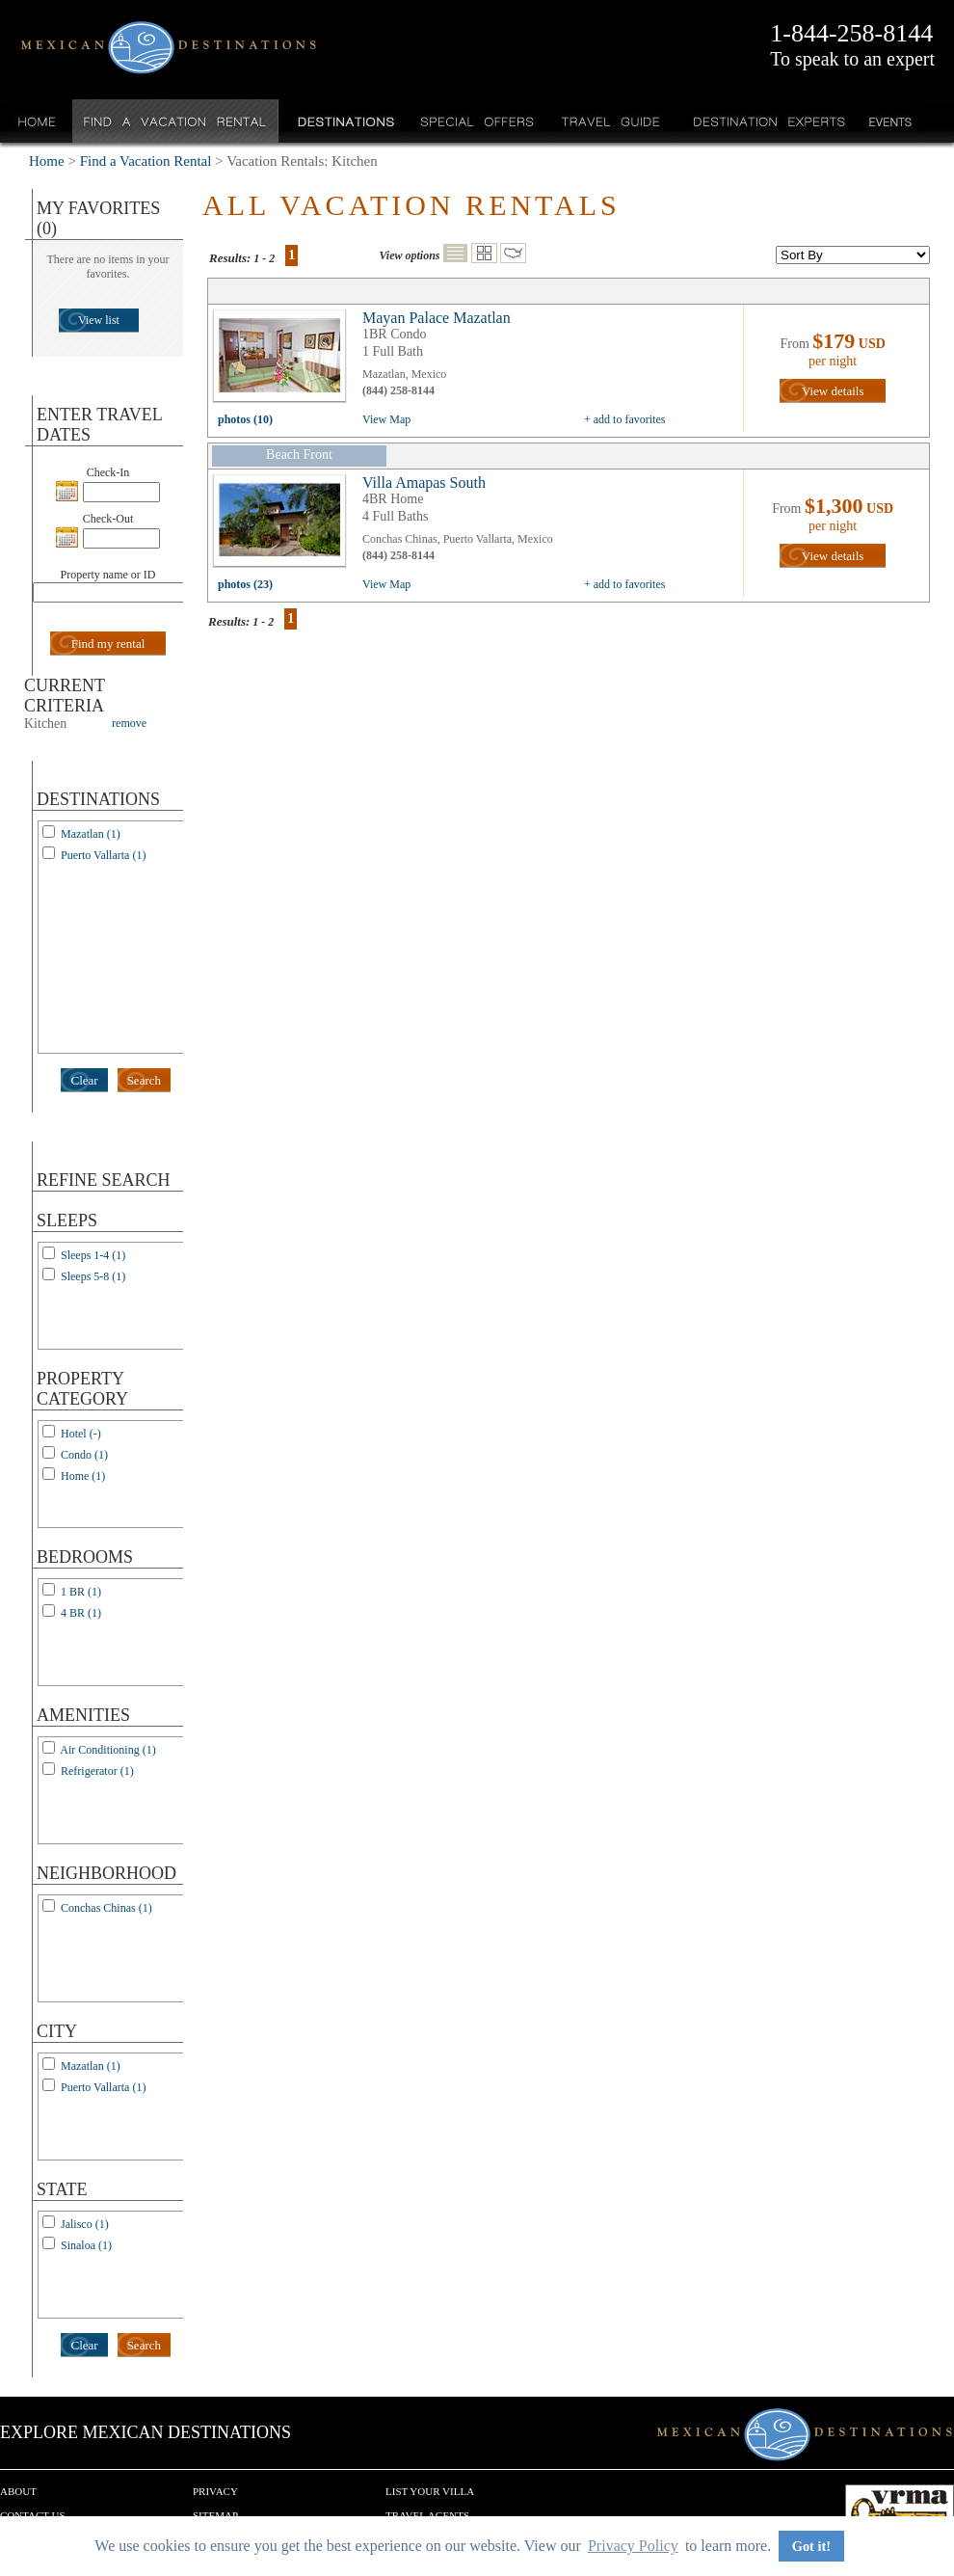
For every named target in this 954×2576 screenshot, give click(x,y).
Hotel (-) (81, 1433)
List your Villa (429, 2491)
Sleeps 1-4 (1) (93, 1255)
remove (129, 723)
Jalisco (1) (85, 2224)
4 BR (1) (81, 1613)
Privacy (215, 2491)
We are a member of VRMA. (899, 2513)
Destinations (344, 121)
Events (889, 121)
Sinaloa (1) (86, 2245)
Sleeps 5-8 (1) (93, 1276)
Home (37, 121)
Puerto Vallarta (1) (103, 855)
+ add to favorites (624, 419)
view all (284, 360)
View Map (386, 419)
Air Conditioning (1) (107, 1750)
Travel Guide (611, 121)
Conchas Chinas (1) (106, 1908)
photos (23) (245, 584)
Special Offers (477, 121)
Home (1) (83, 1476)
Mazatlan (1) (90, 834)
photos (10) (245, 419)
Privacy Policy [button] (633, 2545)
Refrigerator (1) (97, 1771)
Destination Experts (764, 121)
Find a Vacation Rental (175, 121)
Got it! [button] (811, 2546)
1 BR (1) (81, 1591)
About (18, 2491)
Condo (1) (84, 1455)
